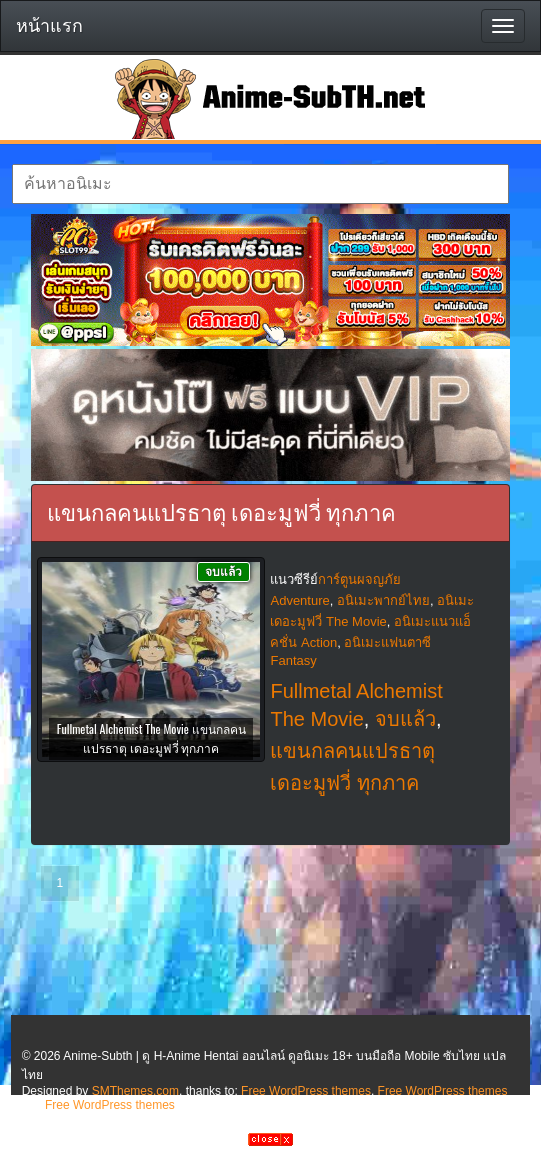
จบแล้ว (405, 719)
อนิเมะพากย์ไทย (383, 600)
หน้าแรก (49, 26)
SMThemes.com (135, 1091)
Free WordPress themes (306, 1091)
